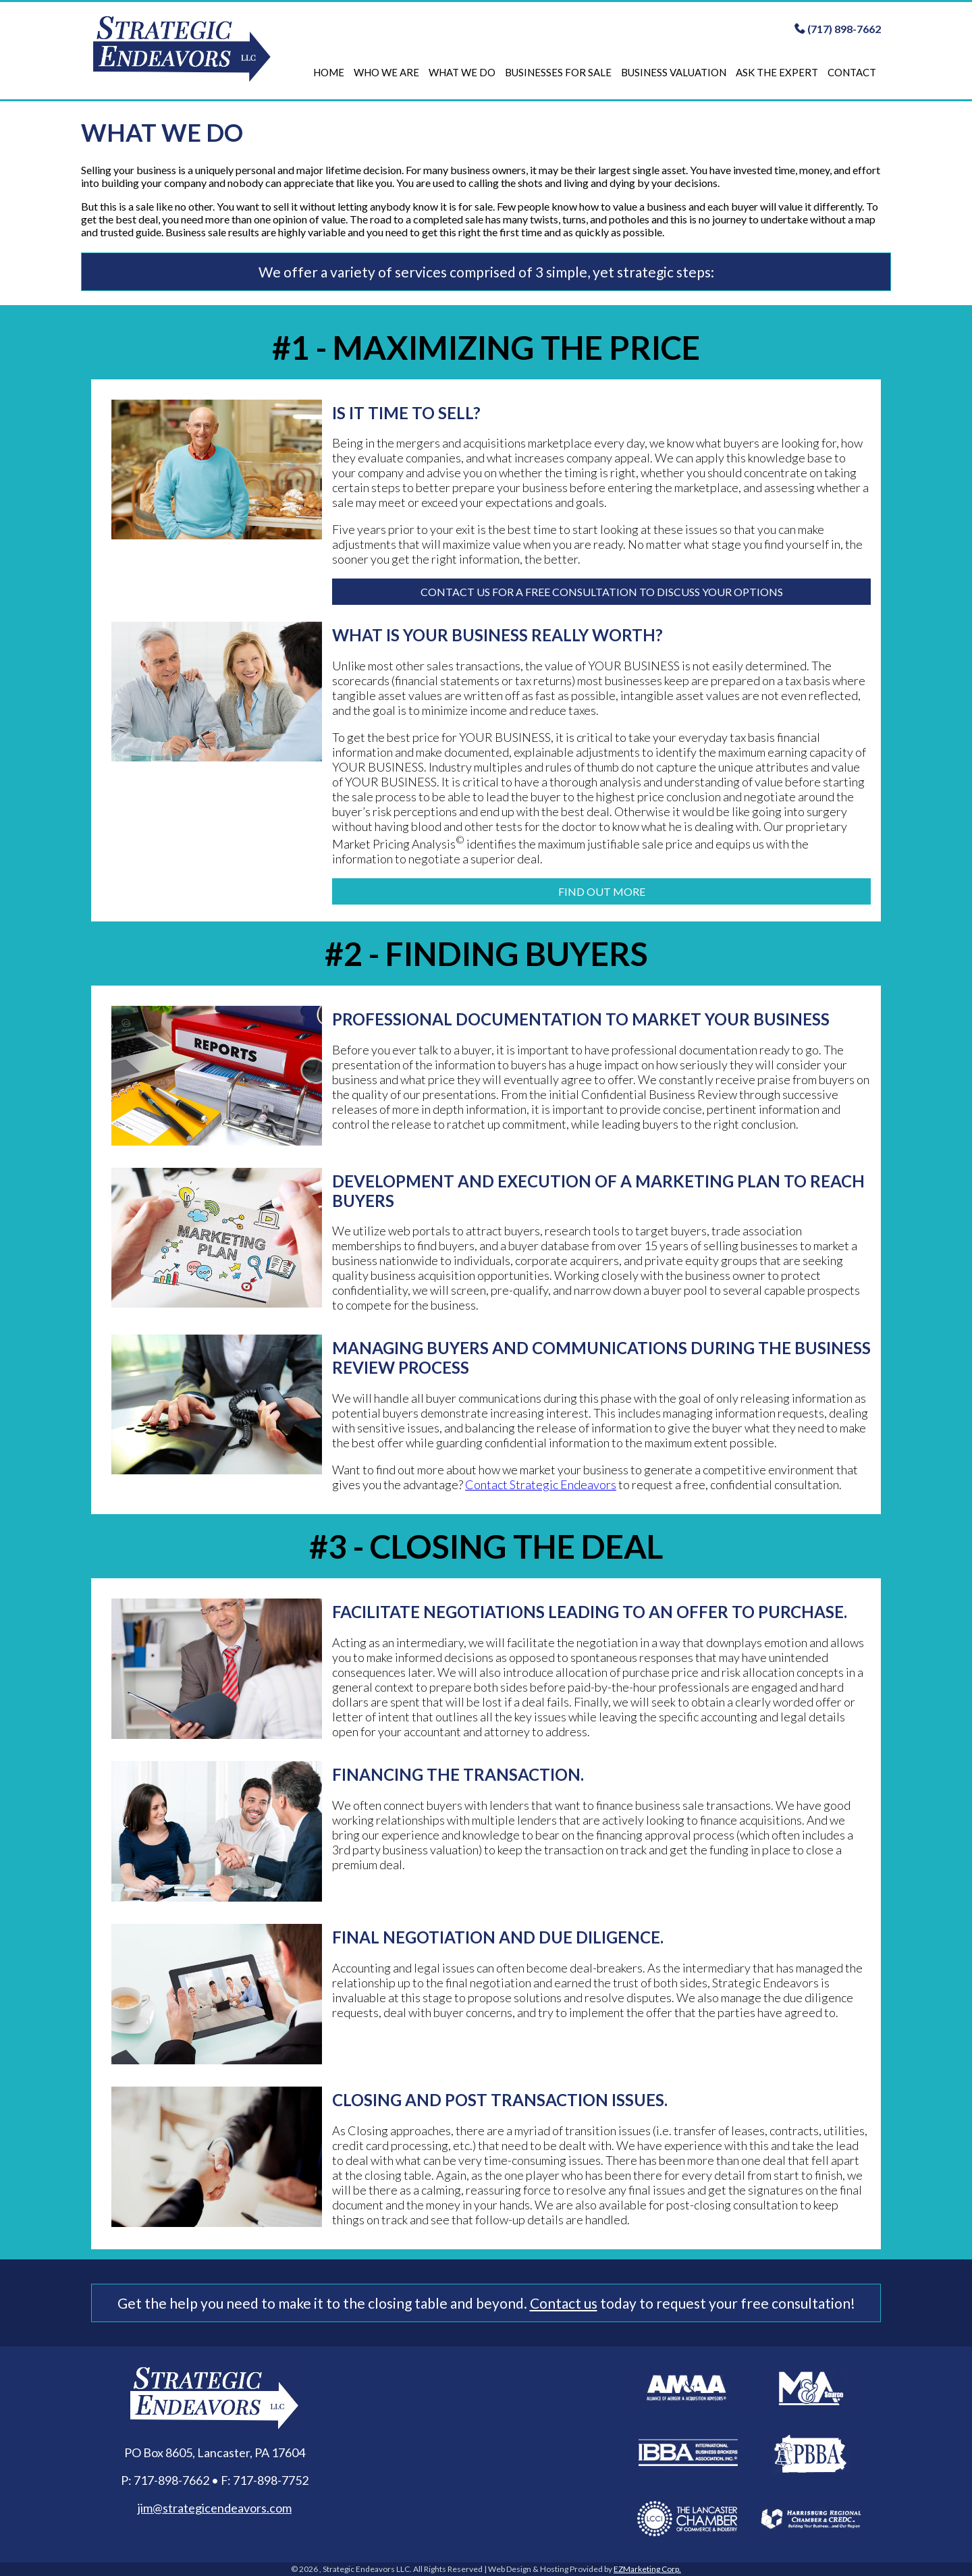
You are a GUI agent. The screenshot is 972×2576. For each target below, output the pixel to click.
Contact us (563, 2303)
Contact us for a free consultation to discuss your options (602, 591)
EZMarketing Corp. (647, 2569)
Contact (852, 72)
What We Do (462, 72)
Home (328, 72)
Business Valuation (673, 72)
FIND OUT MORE (601, 891)
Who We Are (386, 72)
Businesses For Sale (558, 72)
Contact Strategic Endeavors (540, 1484)
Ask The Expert (777, 72)
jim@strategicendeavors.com (215, 2507)
